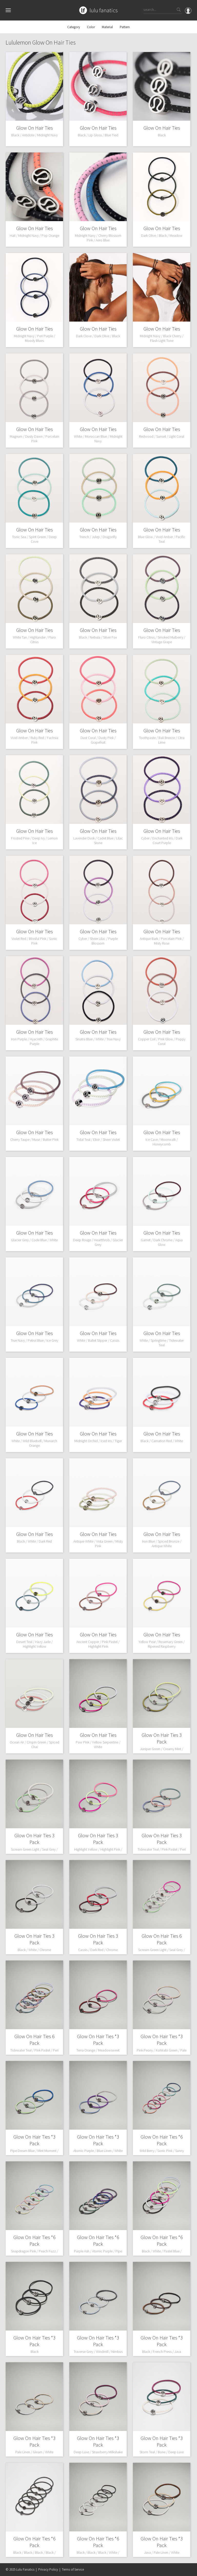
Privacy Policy (48, 2569)
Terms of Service (73, 2569)
